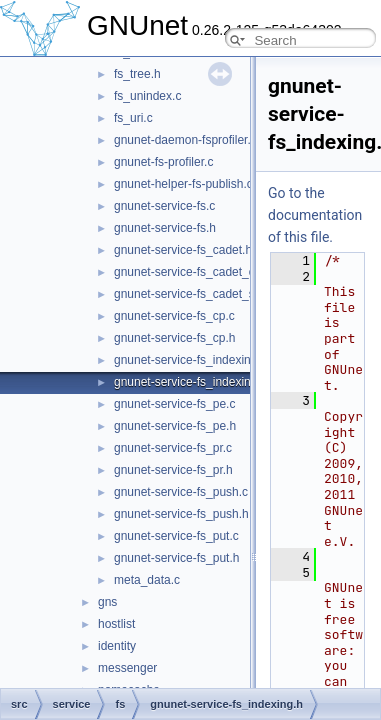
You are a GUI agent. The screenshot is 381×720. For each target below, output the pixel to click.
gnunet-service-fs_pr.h (173, 470)
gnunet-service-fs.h (165, 228)
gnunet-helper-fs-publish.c (183, 184)
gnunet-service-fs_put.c (176, 536)
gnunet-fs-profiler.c (163, 162)
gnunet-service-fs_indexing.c (190, 360)
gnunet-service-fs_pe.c (174, 404)
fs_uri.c (133, 118)
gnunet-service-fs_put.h (176, 558)
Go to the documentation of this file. (315, 215)
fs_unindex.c (147, 96)
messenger (127, 668)
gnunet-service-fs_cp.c (174, 316)
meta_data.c (147, 580)
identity (117, 646)
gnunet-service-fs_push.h (181, 514)
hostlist (116, 624)
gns (107, 602)
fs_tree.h (137, 74)
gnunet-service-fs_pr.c (173, 448)
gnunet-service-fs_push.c (181, 492)
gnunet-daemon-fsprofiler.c (185, 140)
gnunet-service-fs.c (164, 206)
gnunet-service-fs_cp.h (174, 338)
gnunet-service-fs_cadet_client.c (200, 272)
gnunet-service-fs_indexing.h (190, 382)
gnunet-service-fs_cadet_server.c (202, 294)
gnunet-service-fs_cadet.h (183, 250)
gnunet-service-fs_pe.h (175, 426)
